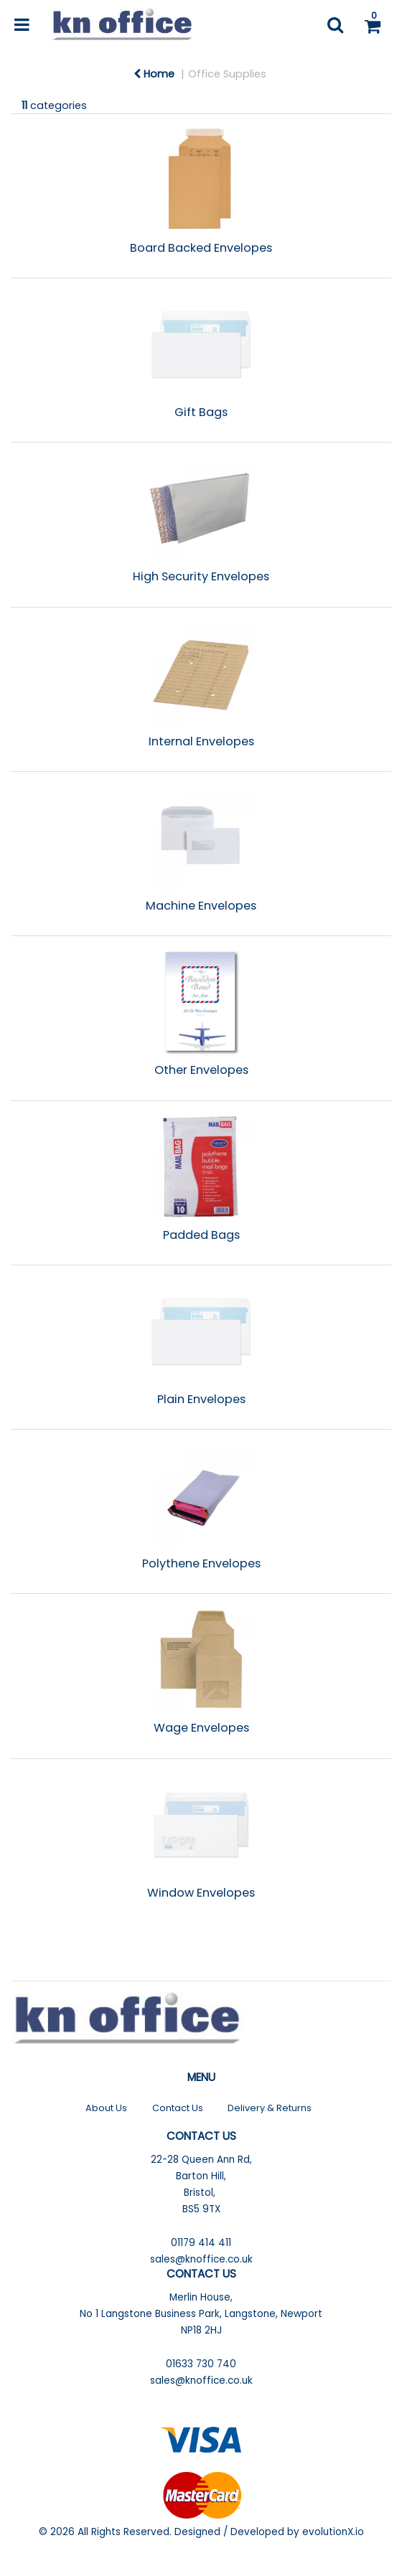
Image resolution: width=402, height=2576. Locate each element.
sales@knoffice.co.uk (201, 2259)
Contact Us (177, 2108)
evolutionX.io (333, 2532)
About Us (106, 2108)
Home (154, 74)
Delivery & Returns (270, 2108)
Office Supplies (227, 74)
